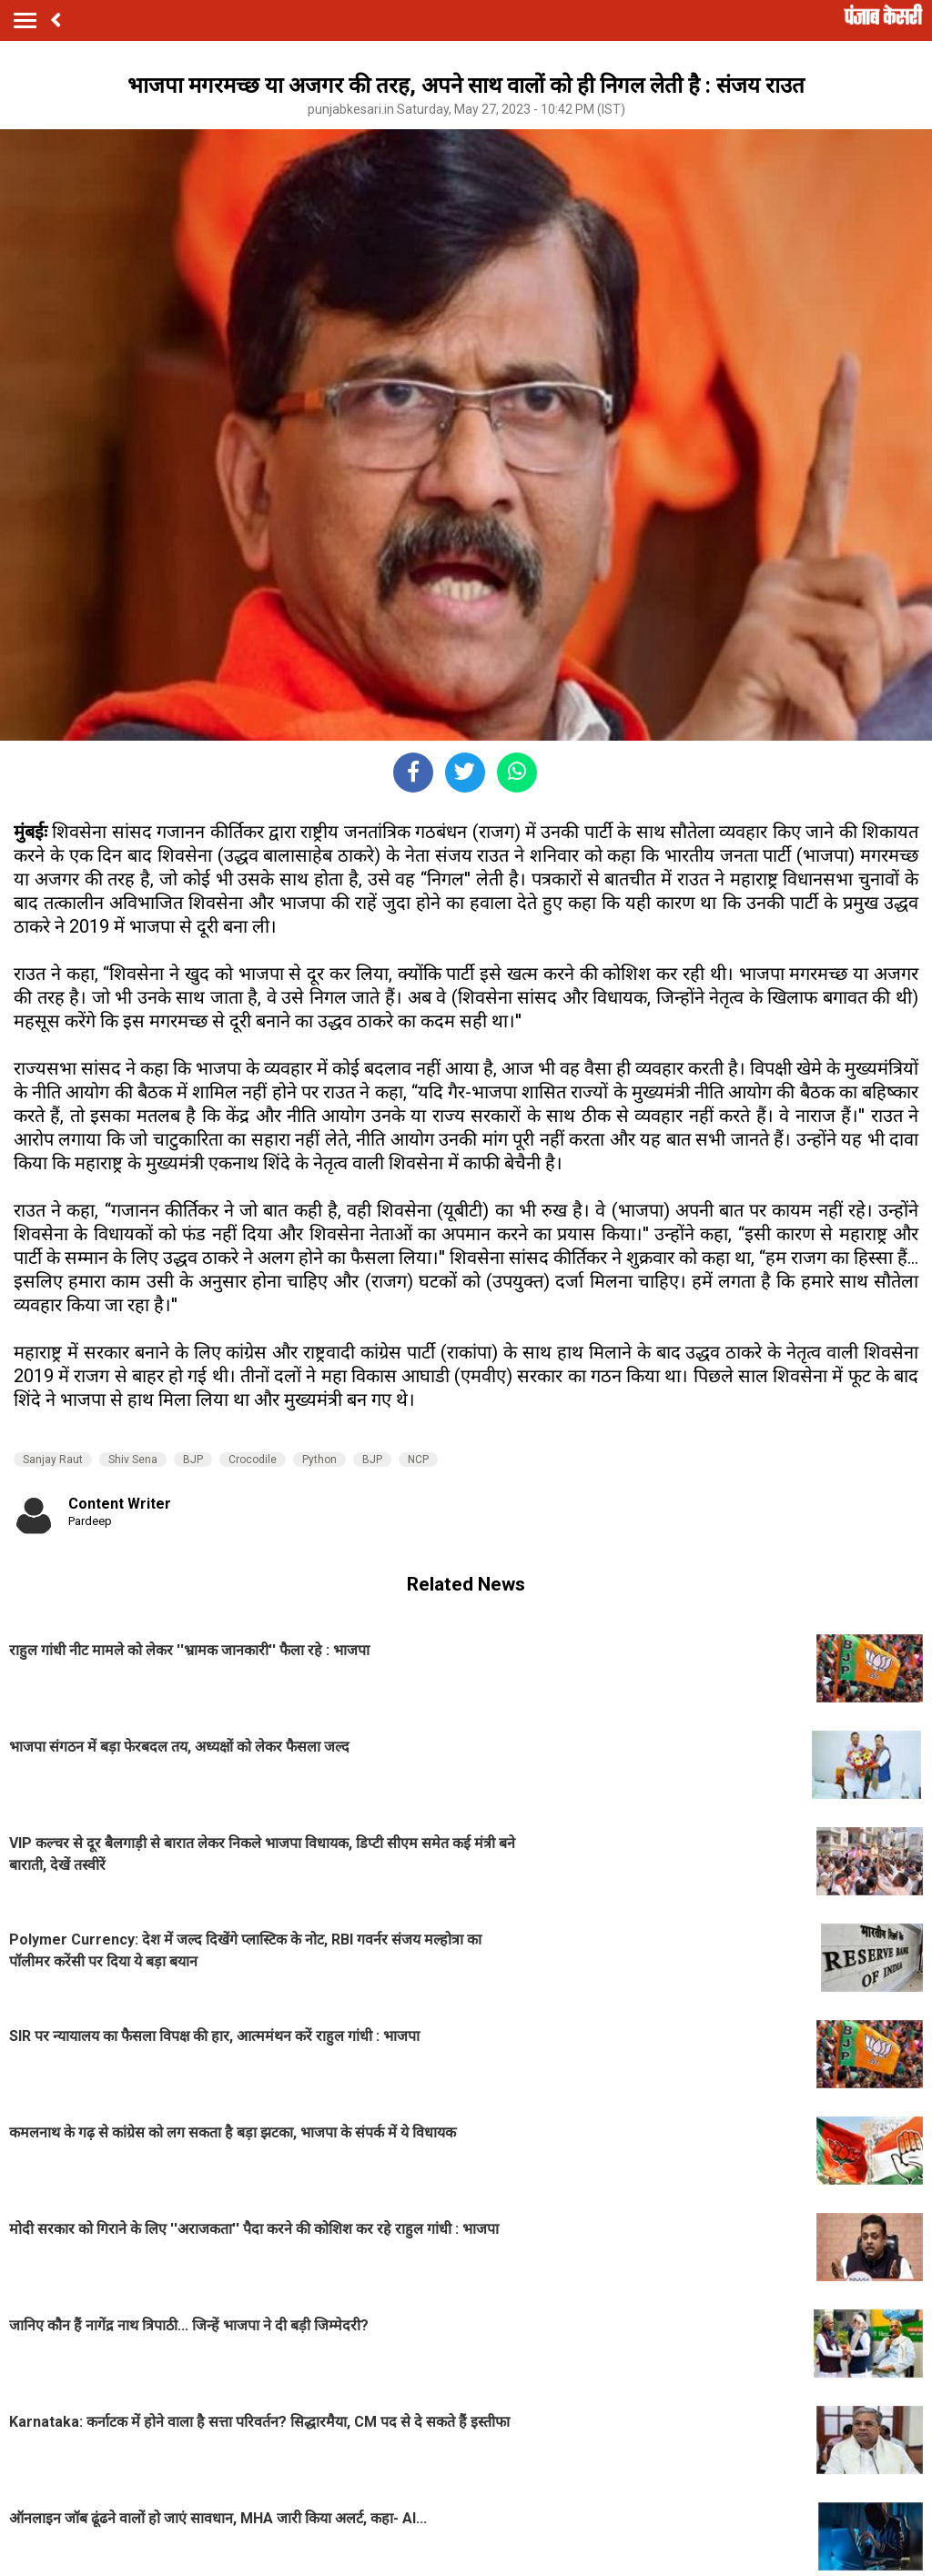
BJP (193, 1459)
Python (319, 1459)
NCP (418, 1459)
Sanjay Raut (53, 1459)
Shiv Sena (132, 1459)
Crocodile (252, 1459)
